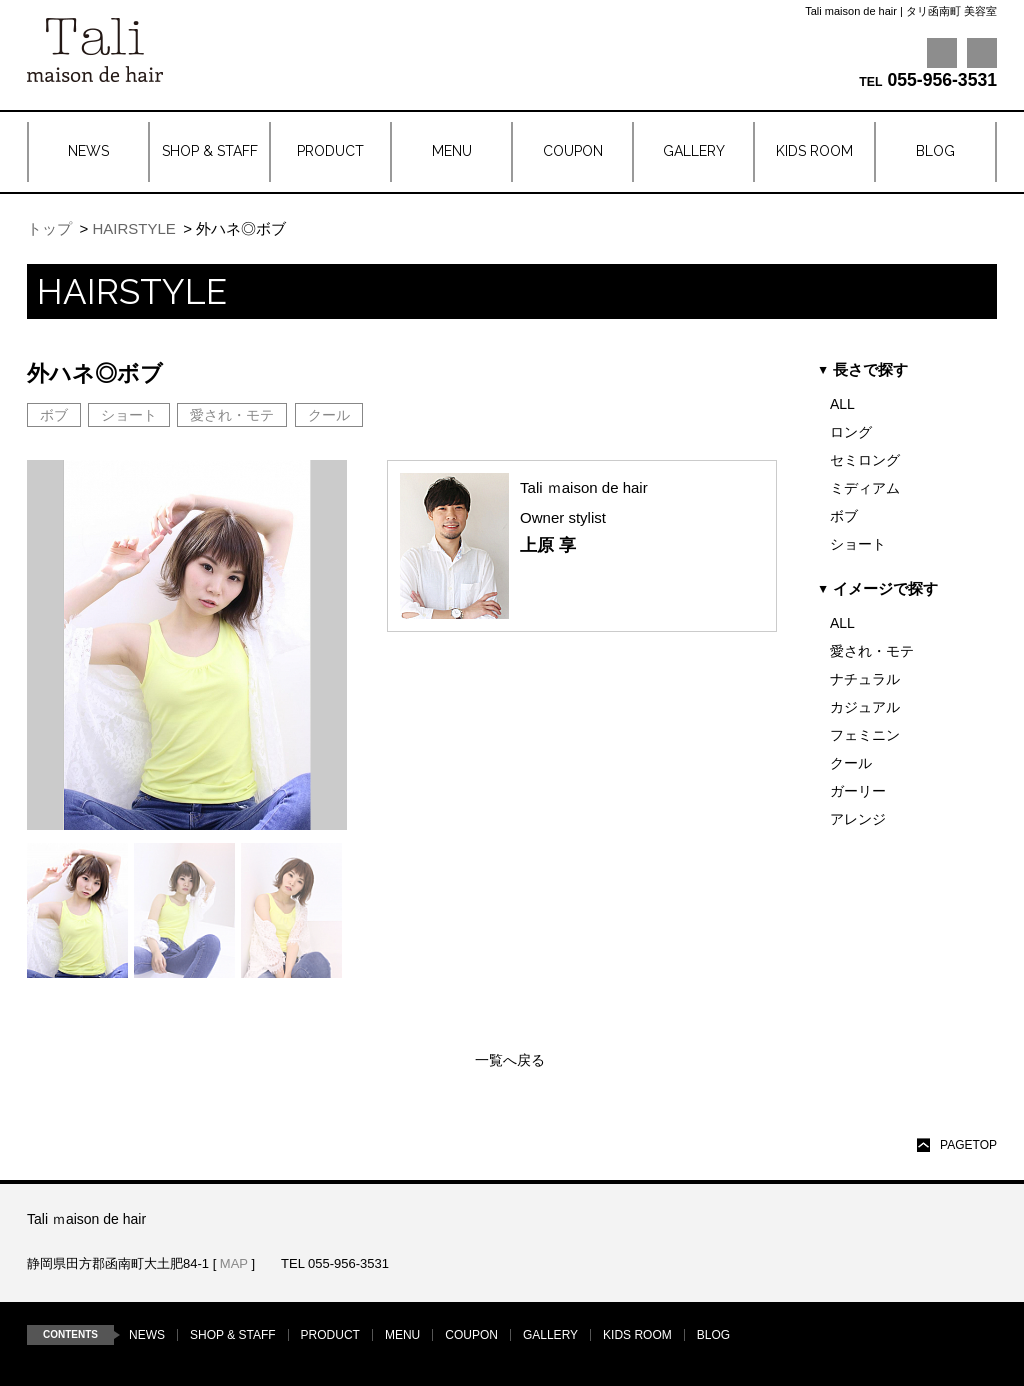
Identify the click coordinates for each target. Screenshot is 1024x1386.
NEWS (147, 1335)
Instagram (982, 53)
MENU (402, 1335)
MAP (234, 1263)
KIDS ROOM (637, 1335)
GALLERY (550, 1335)
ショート (858, 544)
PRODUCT (330, 1335)
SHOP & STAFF (233, 1335)
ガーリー (858, 791)
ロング (851, 432)
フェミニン (865, 735)
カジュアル (865, 707)
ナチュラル (865, 679)
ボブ (844, 516)
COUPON (471, 1335)
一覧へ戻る (510, 1060)
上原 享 (548, 545)
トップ (49, 228)
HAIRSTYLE (133, 228)
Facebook (942, 53)
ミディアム (865, 488)
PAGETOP (968, 1145)
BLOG (713, 1335)
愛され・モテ (872, 651)
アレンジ (858, 819)
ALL (842, 404)
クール (851, 763)
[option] (77, 910)
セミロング (865, 460)
